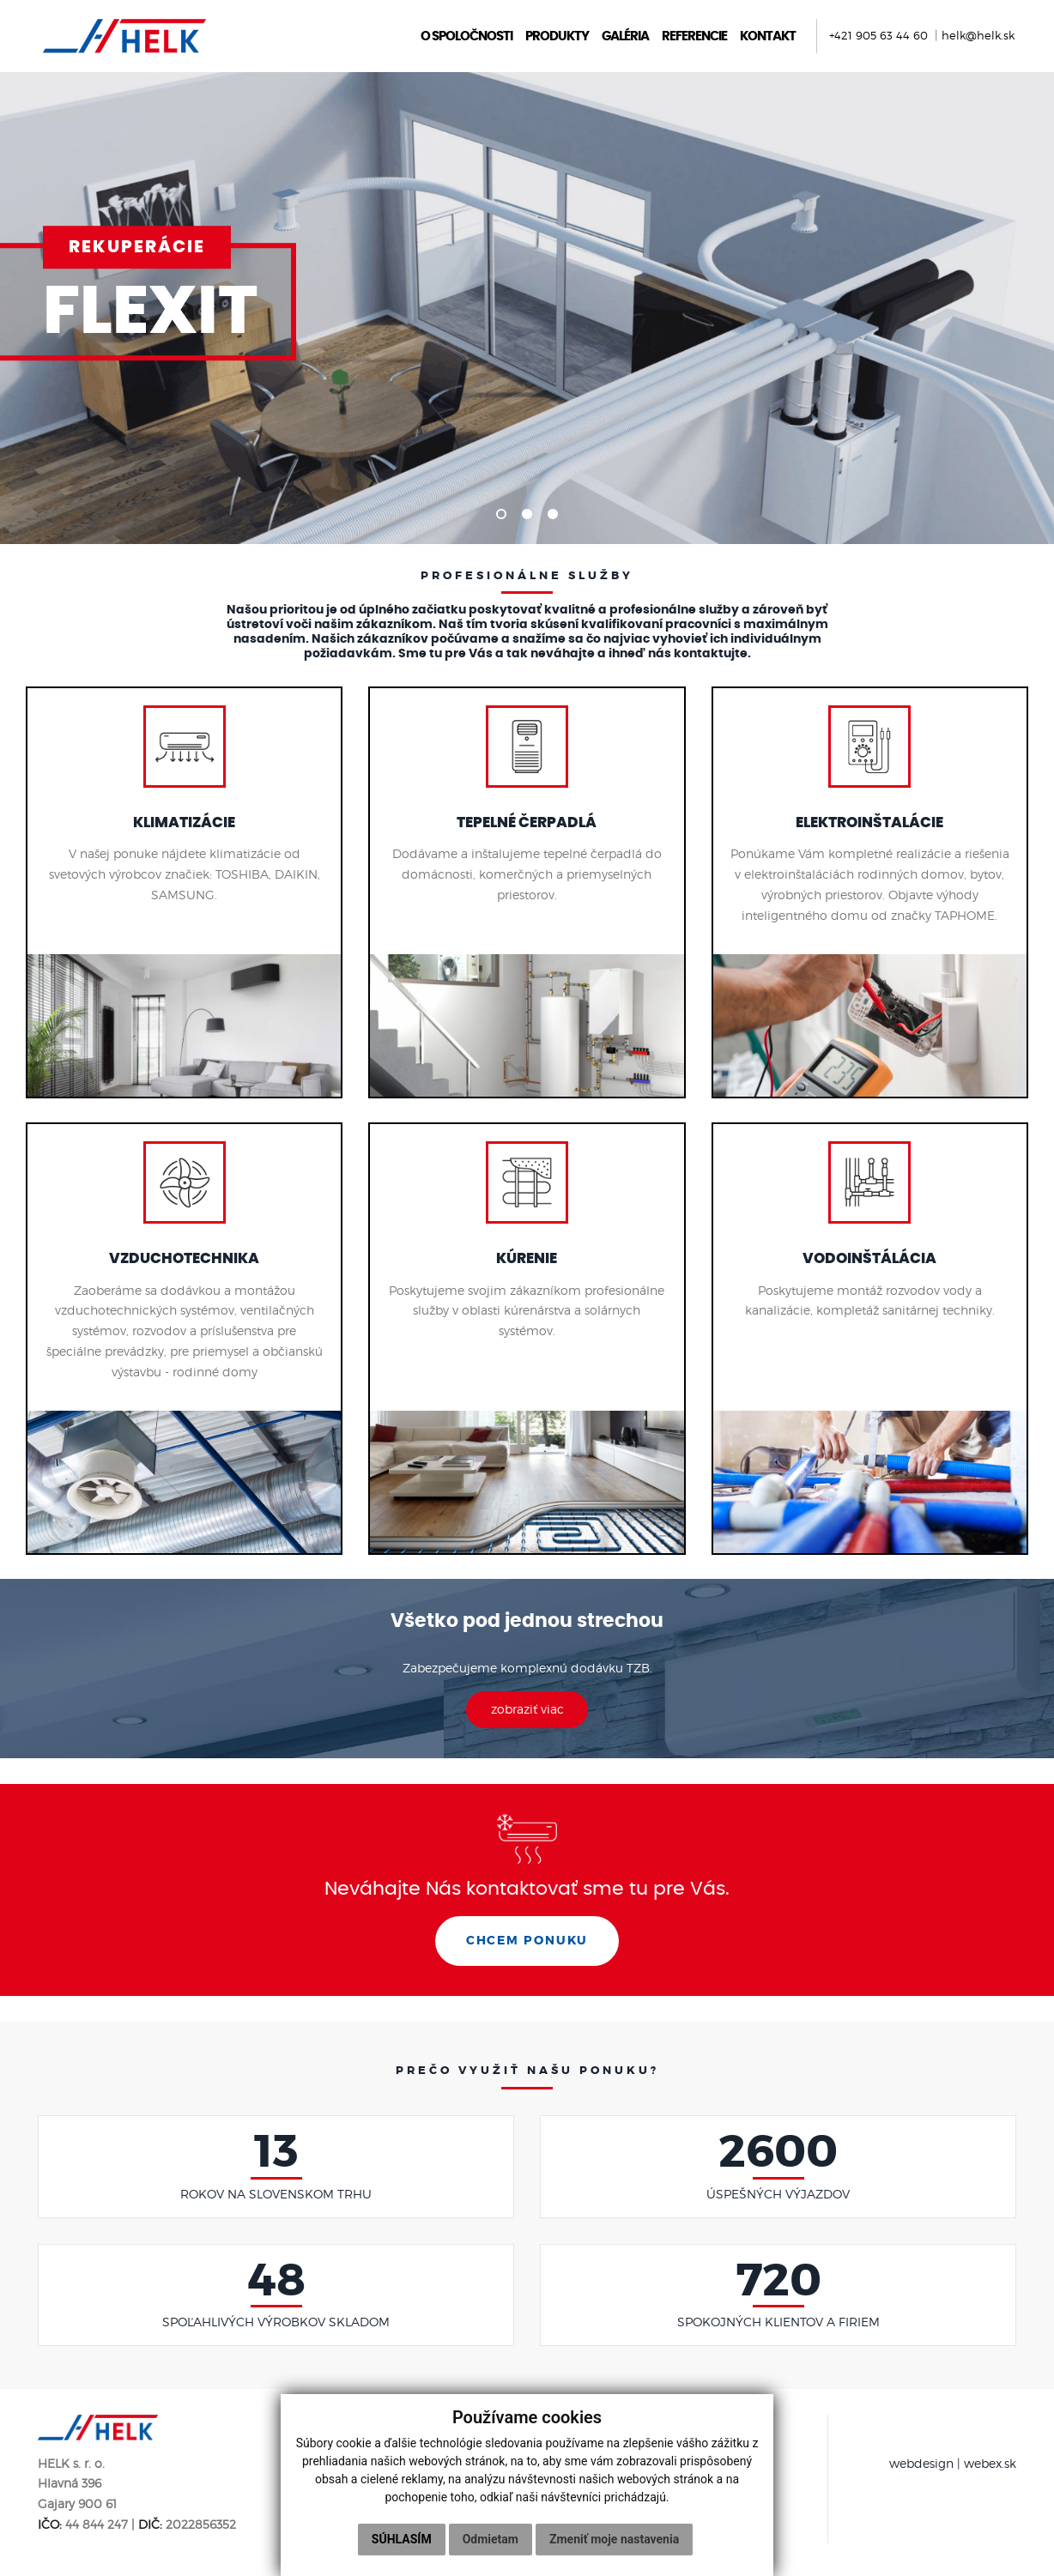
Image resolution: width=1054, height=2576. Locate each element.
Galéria (621, 36)
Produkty (553, 36)
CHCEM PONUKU (527, 1945)
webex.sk (990, 2468)
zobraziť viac (527, 1713)
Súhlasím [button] (402, 2539)
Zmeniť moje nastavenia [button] (614, 2539)
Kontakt (764, 36)
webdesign (921, 2468)
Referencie (691, 36)
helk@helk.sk (974, 35)
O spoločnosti (463, 36)
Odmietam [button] (490, 2539)
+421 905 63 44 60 (877, 35)
